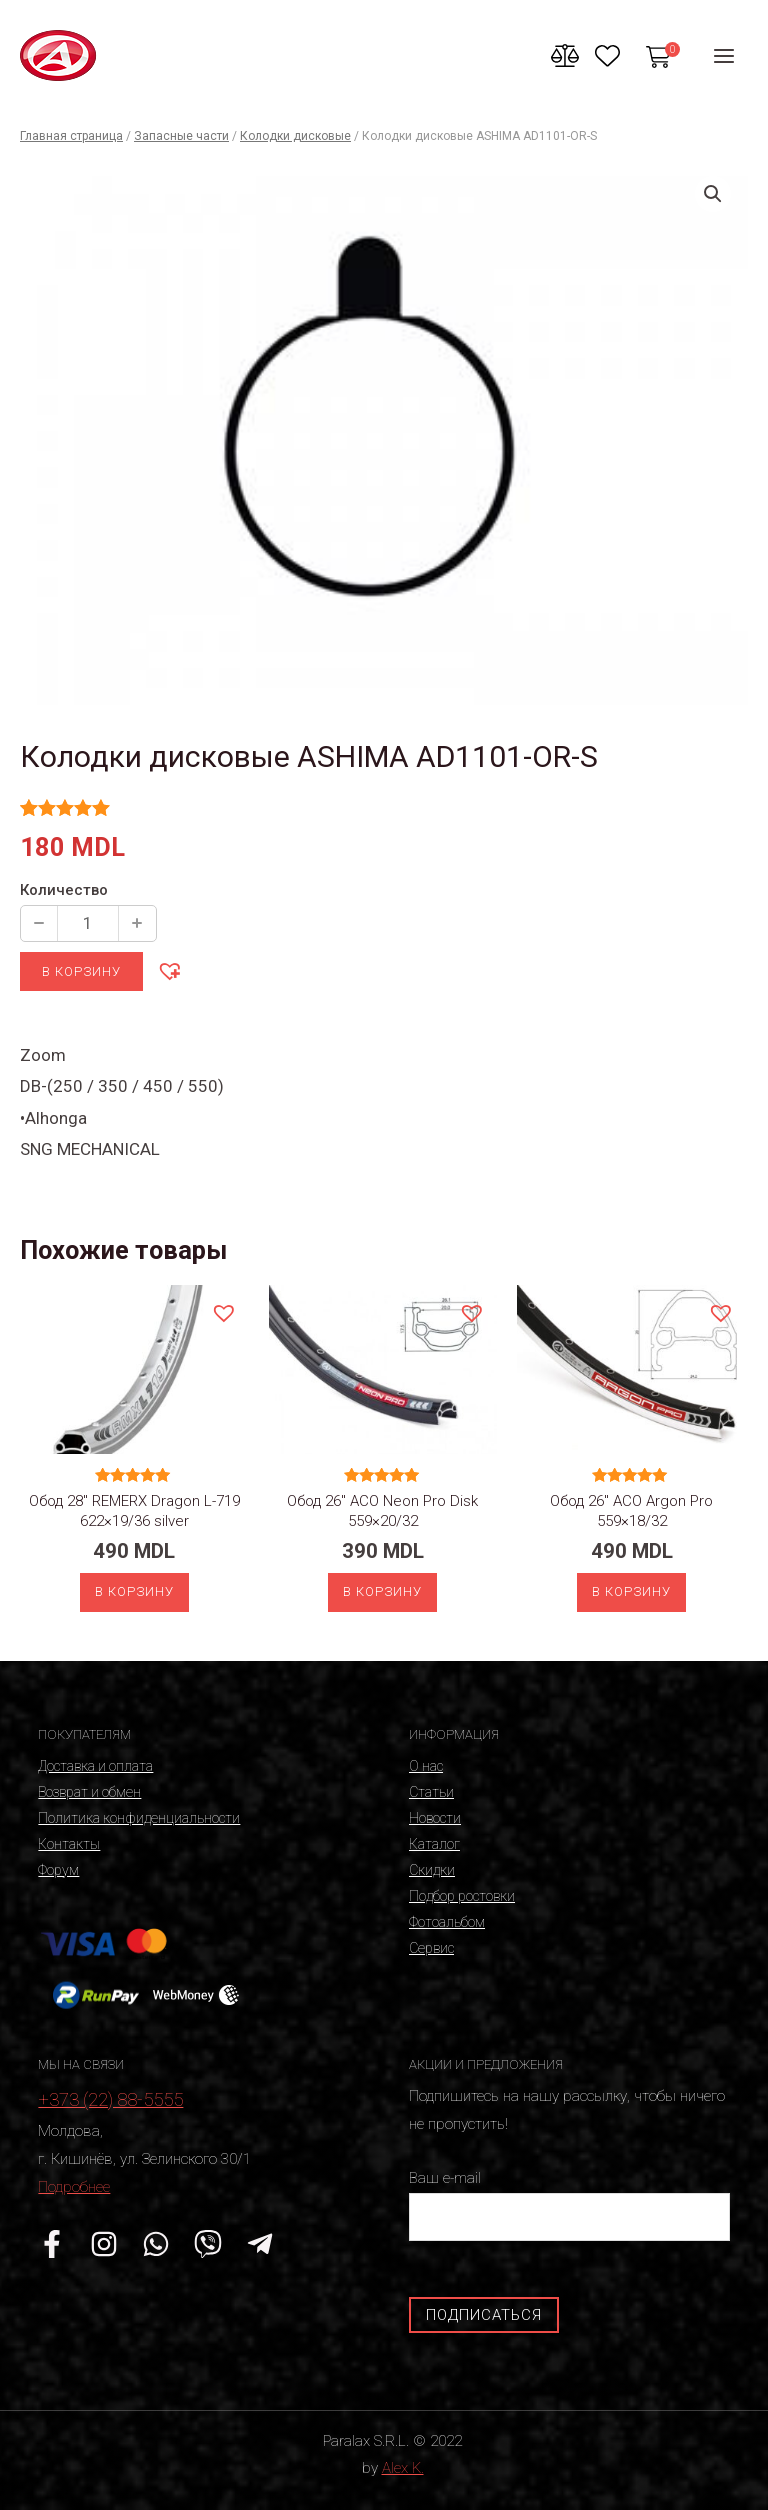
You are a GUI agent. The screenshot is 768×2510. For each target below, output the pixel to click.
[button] (169, 970)
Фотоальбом (447, 1922)
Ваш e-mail (569, 2204)
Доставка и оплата (95, 1766)
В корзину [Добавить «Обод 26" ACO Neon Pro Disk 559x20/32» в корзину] (382, 1591)
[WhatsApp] (156, 2244)
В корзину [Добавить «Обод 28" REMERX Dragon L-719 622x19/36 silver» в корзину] (134, 1591)
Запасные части (181, 136)
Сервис (431, 1948)
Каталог (434, 1844)
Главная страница (71, 136)
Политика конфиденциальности (139, 1818)
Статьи (431, 1792)
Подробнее (74, 2187)
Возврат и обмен (89, 1792)
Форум (58, 1870)
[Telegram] (260, 2244)
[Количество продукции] (88, 923)
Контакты (69, 1844)
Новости (435, 1818)
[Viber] (208, 2244)
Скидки (432, 1870)
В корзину (81, 971)
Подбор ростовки (462, 1896)
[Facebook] (52, 2244)
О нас (426, 1766)
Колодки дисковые (295, 136)
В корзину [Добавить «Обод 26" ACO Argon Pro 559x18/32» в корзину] (631, 1591)
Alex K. (403, 2468)
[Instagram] (104, 2244)
